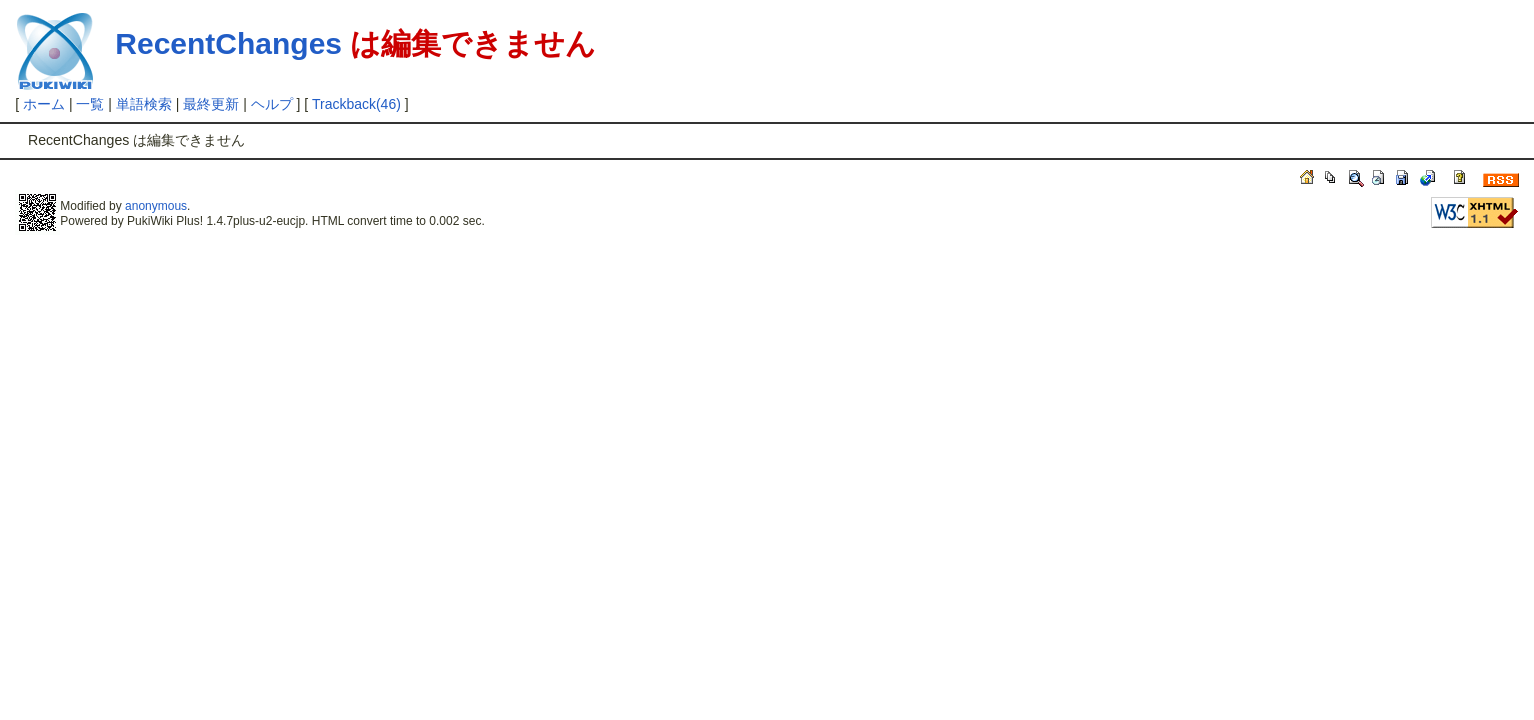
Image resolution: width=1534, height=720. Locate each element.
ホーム (44, 104)
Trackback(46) (356, 104)
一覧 (90, 104)
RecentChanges (228, 43)
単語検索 (144, 104)
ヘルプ (272, 104)
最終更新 (211, 104)
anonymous (156, 206)
